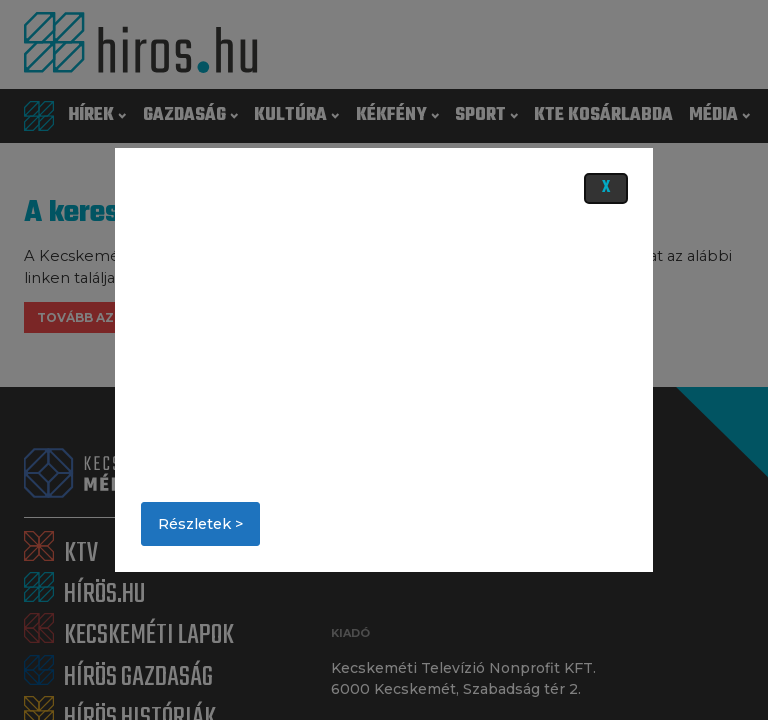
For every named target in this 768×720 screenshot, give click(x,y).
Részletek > (200, 524)
